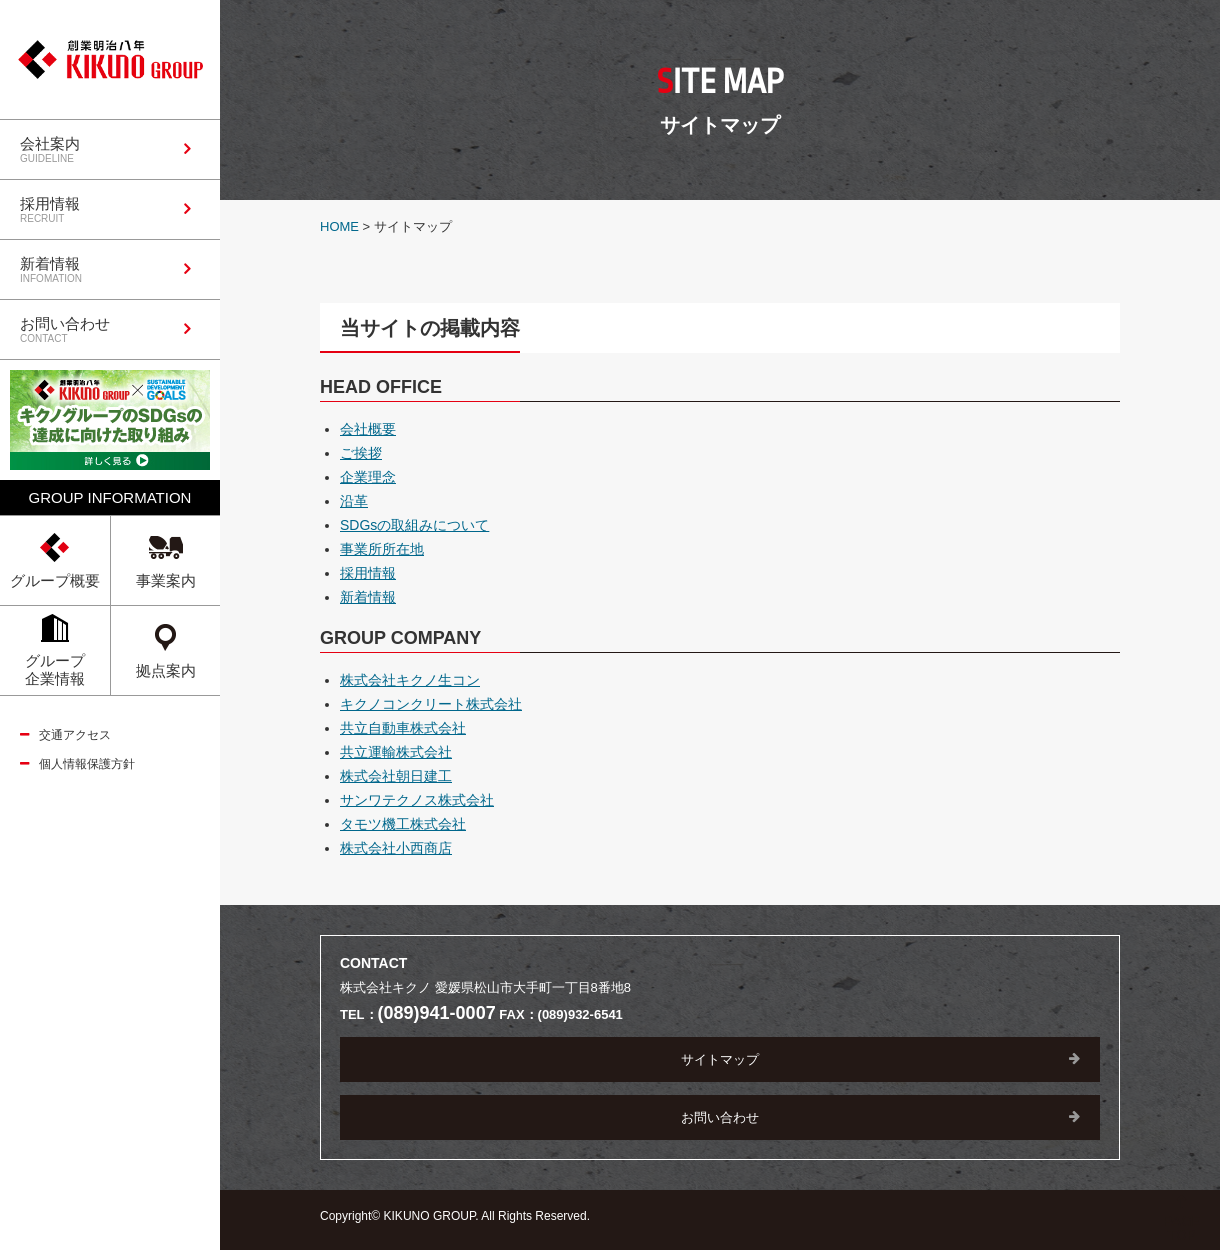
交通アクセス (75, 735)
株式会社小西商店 (396, 848)
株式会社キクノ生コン (410, 680)
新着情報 (368, 597)
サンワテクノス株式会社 (417, 800)
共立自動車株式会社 (403, 728)
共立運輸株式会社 (396, 752)
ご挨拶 (361, 453)
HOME (339, 226)
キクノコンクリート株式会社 (431, 704)
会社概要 (368, 429)
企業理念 (368, 477)
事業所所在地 (382, 549)
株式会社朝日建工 (396, 776)
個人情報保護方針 (87, 764)
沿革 (354, 501)
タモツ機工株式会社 (403, 824)
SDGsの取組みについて (414, 525)
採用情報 (368, 573)
